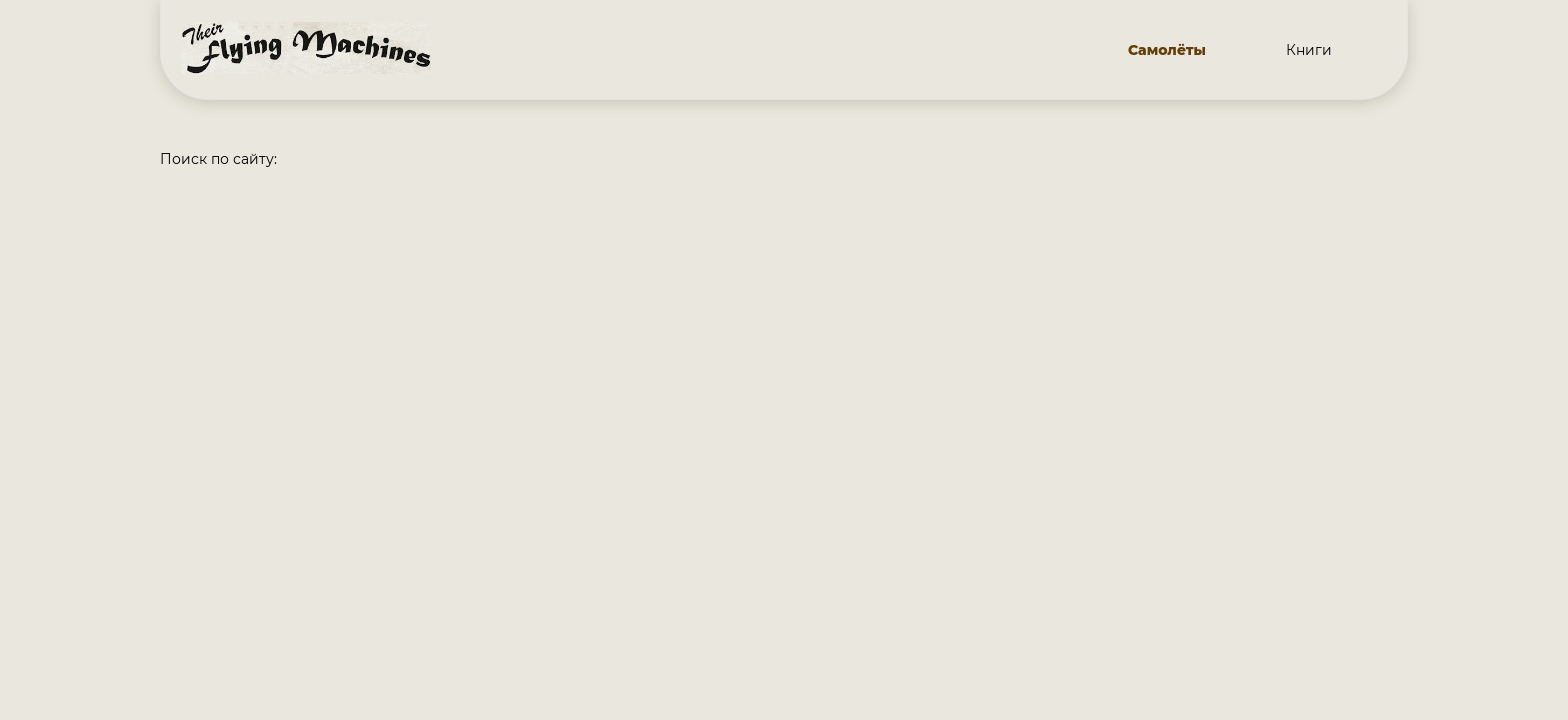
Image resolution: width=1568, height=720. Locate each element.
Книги (1309, 50)
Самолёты (1167, 50)
